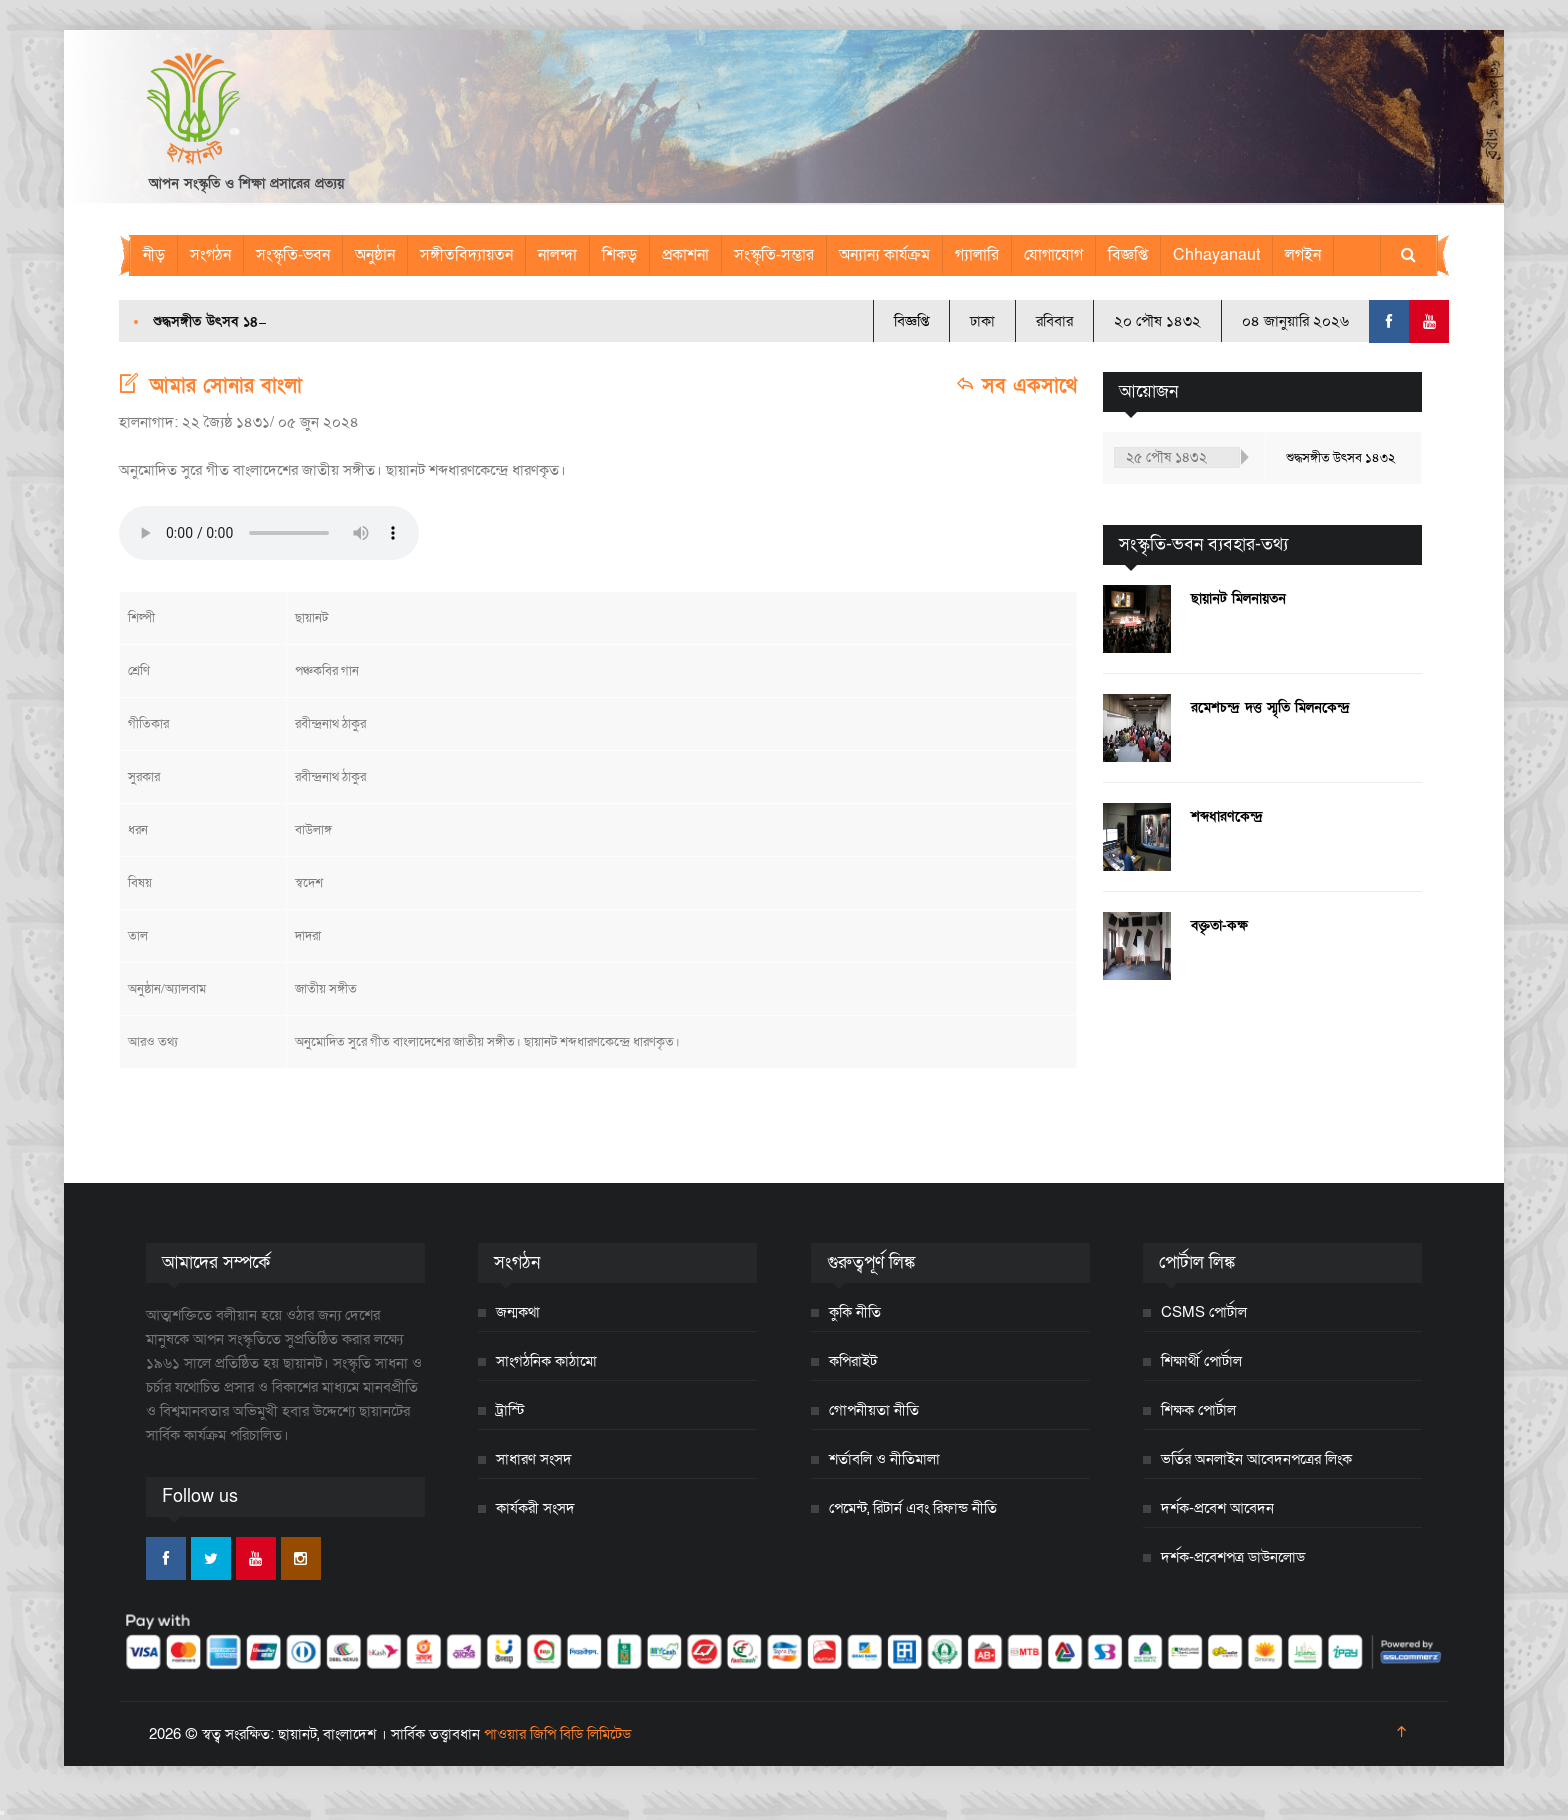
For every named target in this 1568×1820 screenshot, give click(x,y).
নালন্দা (557, 255)
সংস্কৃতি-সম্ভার (774, 255)
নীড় (154, 255)
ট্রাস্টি (510, 1410)
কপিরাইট (853, 1361)
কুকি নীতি (855, 1312)
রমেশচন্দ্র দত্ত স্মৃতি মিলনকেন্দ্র (1270, 707)
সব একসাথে (1016, 386)
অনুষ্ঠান (375, 255)
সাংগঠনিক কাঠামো (546, 1361)
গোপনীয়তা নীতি (874, 1410)
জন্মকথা (518, 1312)
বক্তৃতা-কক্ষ (1219, 925)
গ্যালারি (977, 255)
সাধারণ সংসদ (534, 1459)
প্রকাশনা (685, 255)
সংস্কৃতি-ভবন (293, 255)
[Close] (2, 1813)
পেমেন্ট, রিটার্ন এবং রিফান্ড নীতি (913, 1508)
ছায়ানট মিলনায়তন (1238, 598)
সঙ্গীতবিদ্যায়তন (466, 255)
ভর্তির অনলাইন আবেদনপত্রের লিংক (1256, 1459)
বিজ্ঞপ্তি (1128, 255)
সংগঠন (210, 255)
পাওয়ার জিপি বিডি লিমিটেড (557, 1734)
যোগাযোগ (1053, 255)
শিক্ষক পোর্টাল (1198, 1410)
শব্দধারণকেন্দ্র (1227, 816)
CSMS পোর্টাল (1204, 1312)
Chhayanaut (1216, 255)
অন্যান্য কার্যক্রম (884, 255)
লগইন (1303, 255)
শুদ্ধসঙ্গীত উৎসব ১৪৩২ (214, 321)
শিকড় (619, 255)
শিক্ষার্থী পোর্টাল (1201, 1361)
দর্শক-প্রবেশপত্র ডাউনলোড (1233, 1557)
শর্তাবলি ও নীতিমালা (884, 1459)
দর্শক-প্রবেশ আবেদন (1217, 1508)
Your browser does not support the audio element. (269, 533)
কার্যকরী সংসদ (535, 1508)
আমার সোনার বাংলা (226, 386)
